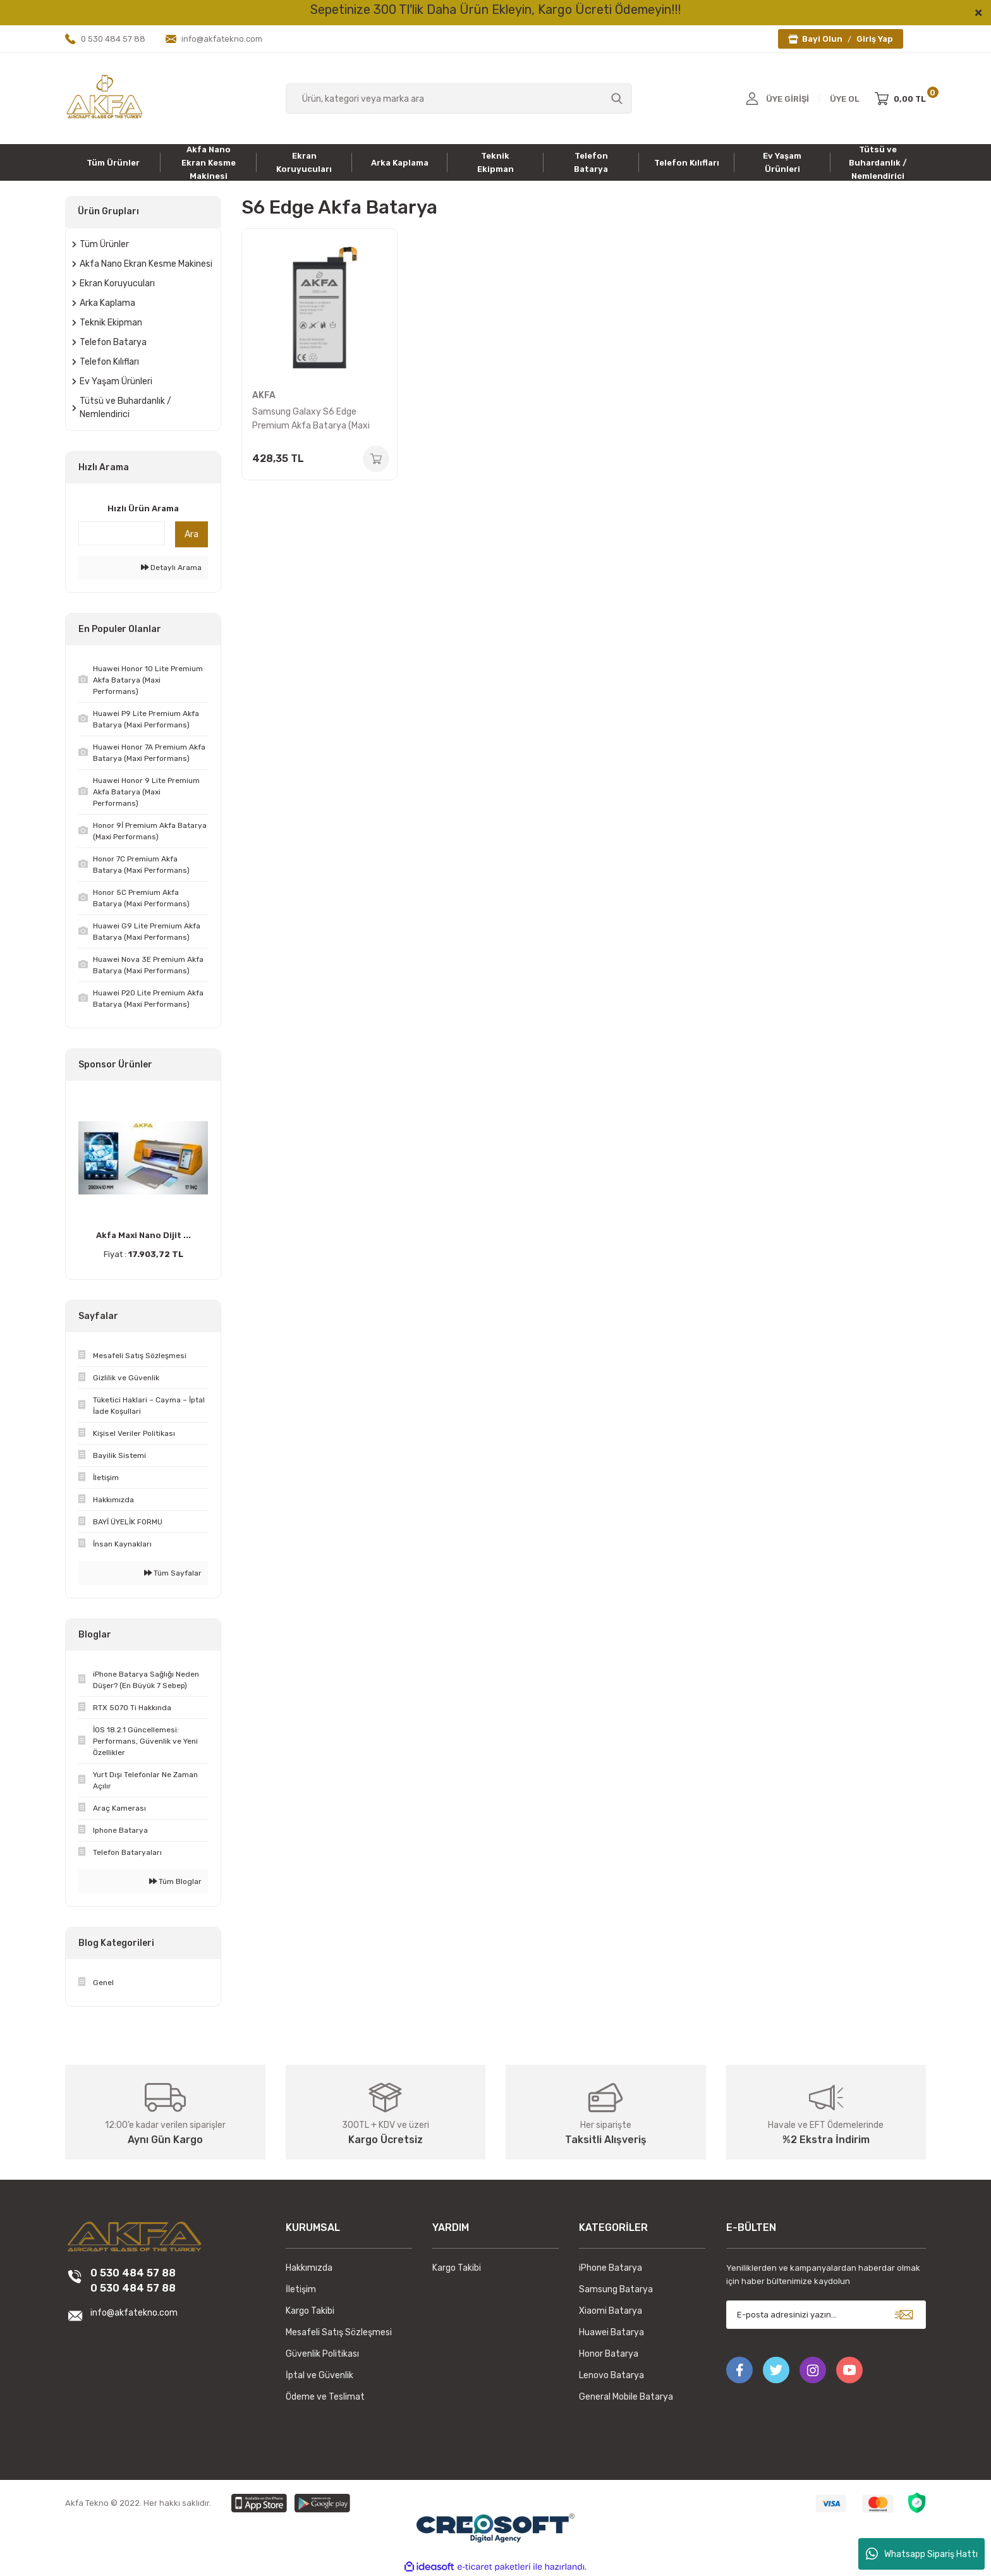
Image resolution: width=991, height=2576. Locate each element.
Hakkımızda (309, 2268)
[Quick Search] (121, 533)
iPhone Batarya (610, 2268)
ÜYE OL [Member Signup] (845, 99)
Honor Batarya (608, 2353)
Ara (191, 534)
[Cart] (900, 98)
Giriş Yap (874, 39)
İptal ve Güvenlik (319, 2375)
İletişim (301, 2289)
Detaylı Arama (171, 567)
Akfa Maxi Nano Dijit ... (143, 1235)
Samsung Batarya (616, 2289)
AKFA (264, 395)
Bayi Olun (822, 39)
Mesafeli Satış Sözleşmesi (339, 2332)
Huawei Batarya (611, 2332)
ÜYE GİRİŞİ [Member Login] (787, 99)
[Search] (459, 98)
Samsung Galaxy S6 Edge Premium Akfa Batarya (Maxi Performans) (311, 419)
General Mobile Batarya (626, 2396)
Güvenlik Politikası (322, 2353)
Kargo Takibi (310, 2311)
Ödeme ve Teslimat (325, 2396)
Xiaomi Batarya (610, 2311)
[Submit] (903, 2314)
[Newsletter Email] (826, 2314)
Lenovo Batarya (611, 2375)
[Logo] (104, 98)
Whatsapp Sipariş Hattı (922, 2554)
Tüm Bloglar (175, 1881)
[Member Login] (752, 98)
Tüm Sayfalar (173, 1573)
